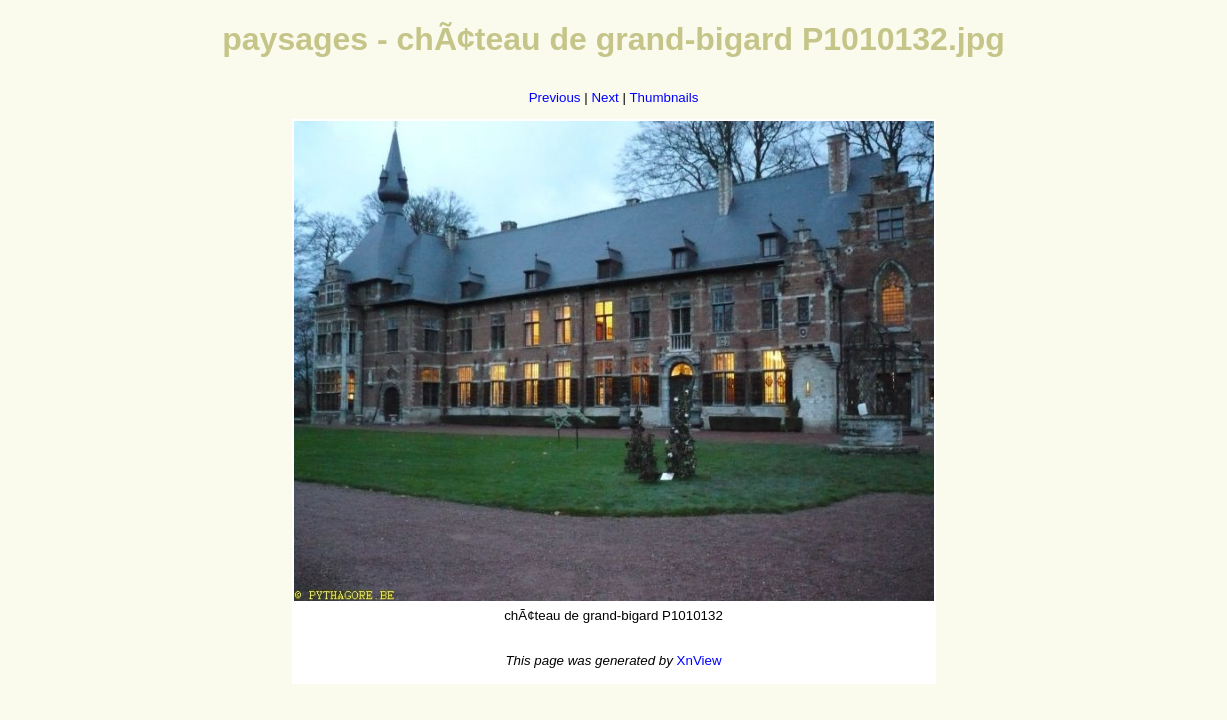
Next (604, 97)
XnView (699, 660)
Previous (555, 97)
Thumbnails (663, 97)
